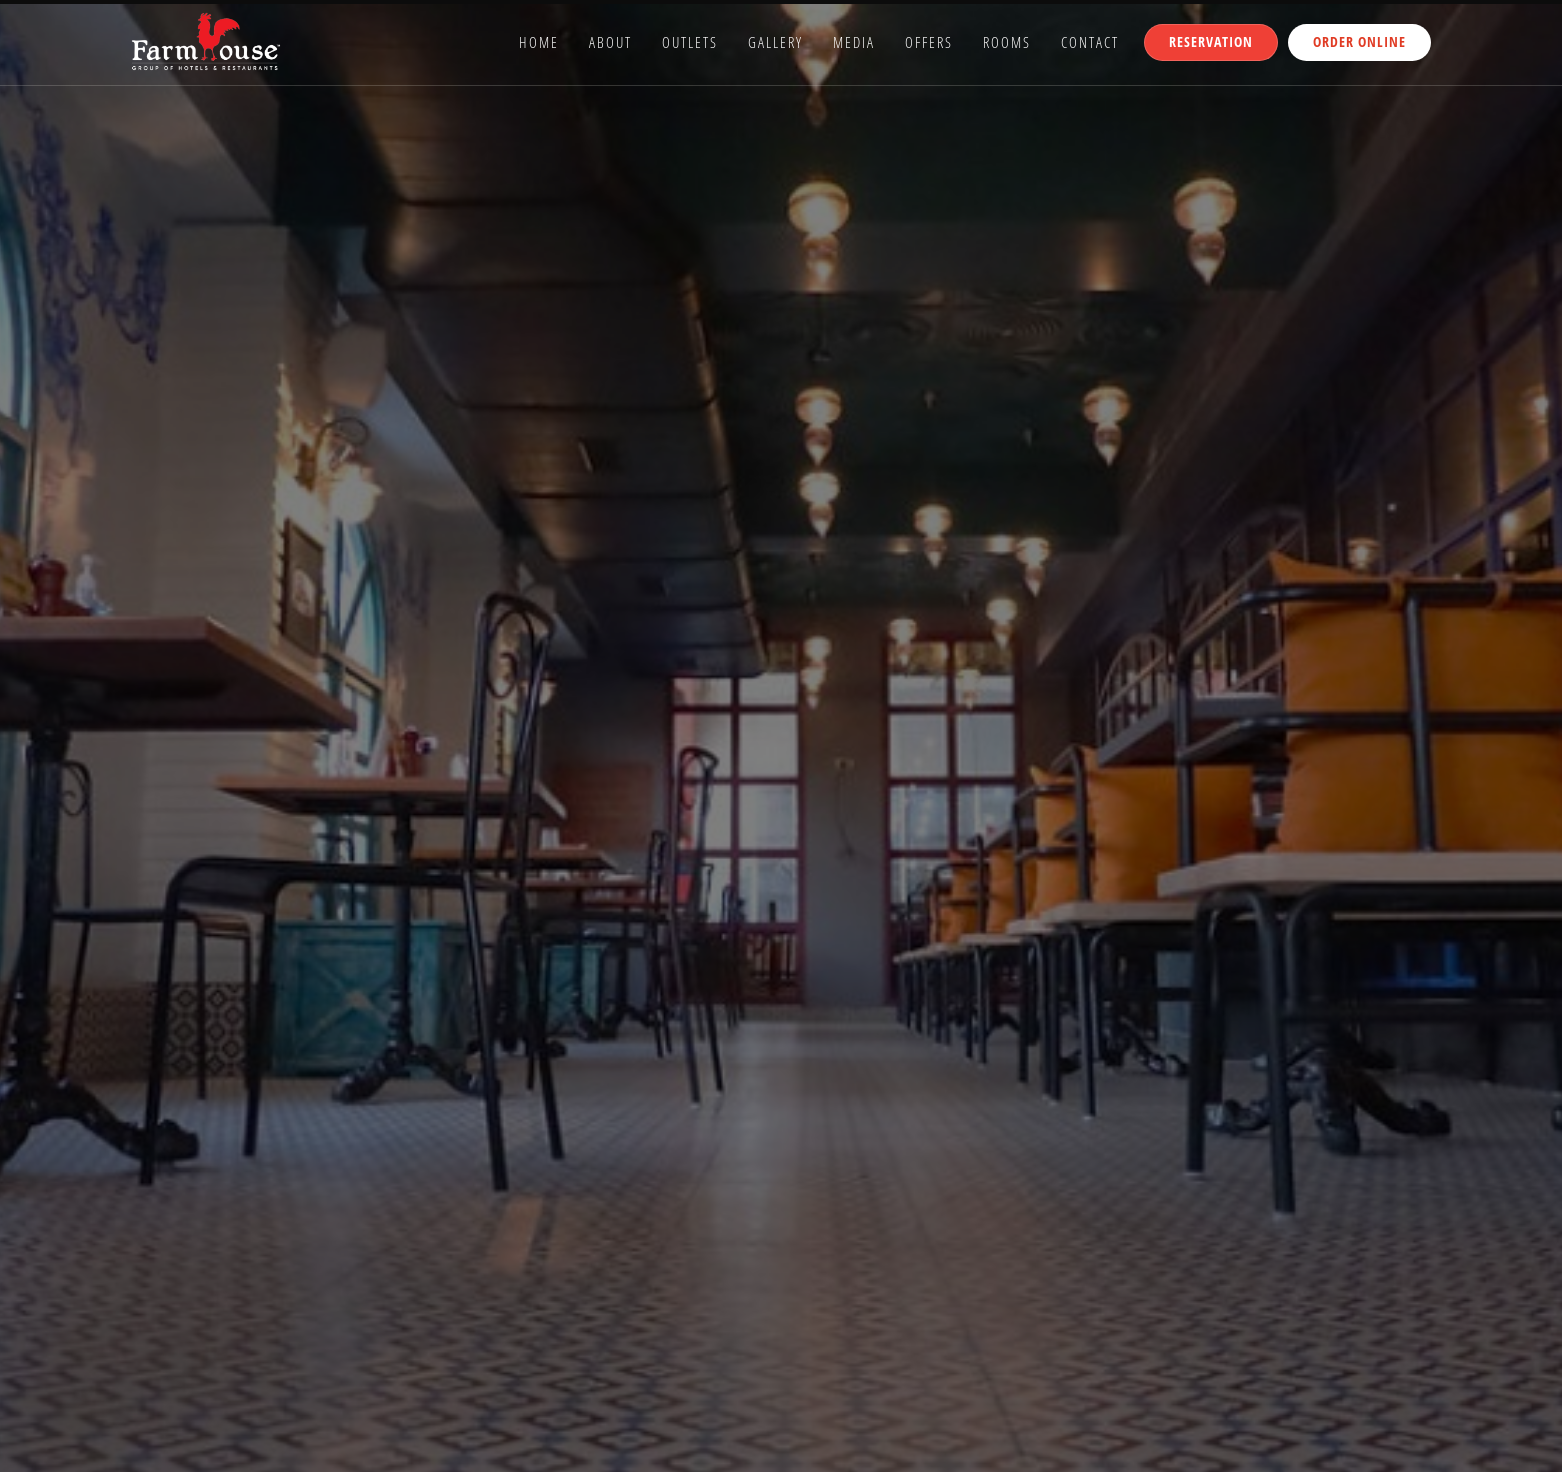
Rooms (1007, 42)
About (610, 42)
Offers (929, 42)
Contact (1090, 42)
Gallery (775, 42)
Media (854, 42)
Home (539, 42)
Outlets (690, 42)
